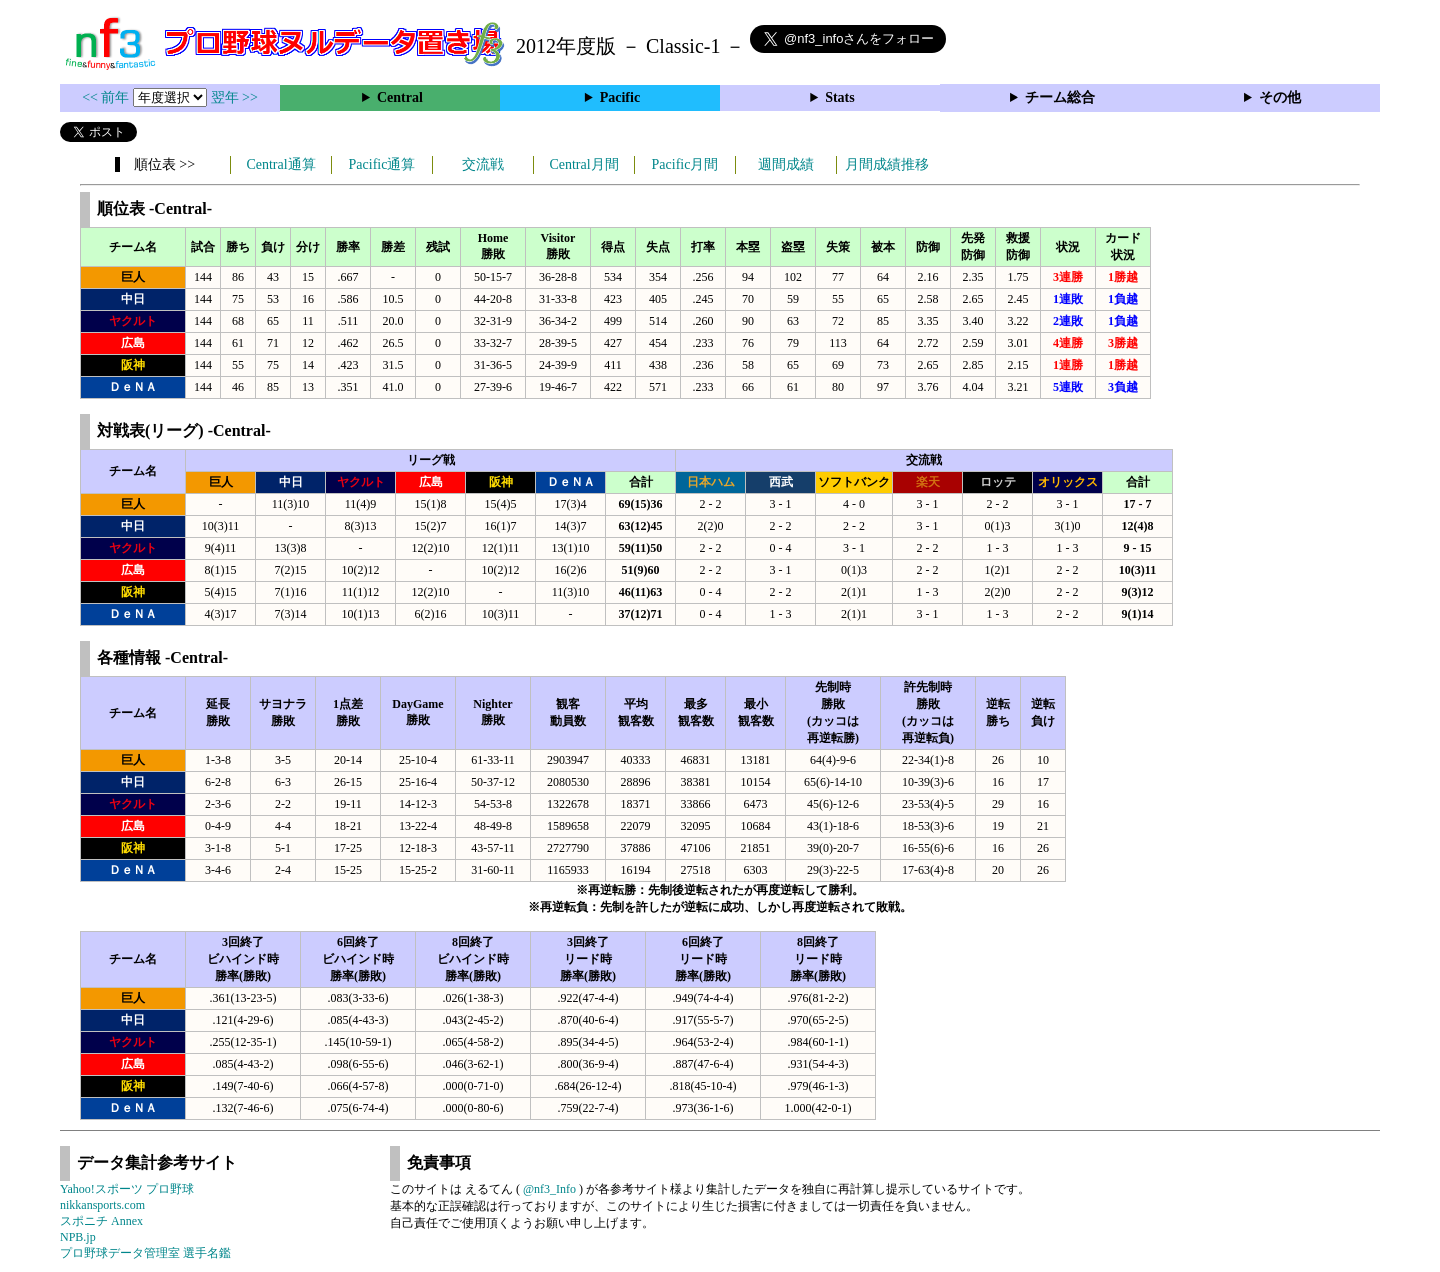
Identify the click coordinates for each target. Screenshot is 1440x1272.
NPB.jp (78, 1237)
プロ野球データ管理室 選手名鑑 (145, 1253)
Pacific (620, 97)
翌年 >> (234, 97)
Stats (840, 97)
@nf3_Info (549, 1189)
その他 (1280, 97)
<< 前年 (107, 97)
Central (400, 97)
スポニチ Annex (101, 1221)
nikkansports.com (102, 1205)
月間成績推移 (887, 164)
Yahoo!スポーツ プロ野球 (127, 1189)
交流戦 (483, 164)
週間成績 (786, 164)
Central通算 (280, 164)
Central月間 (583, 164)
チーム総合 (1060, 97)
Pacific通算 (382, 164)
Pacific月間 (685, 164)
